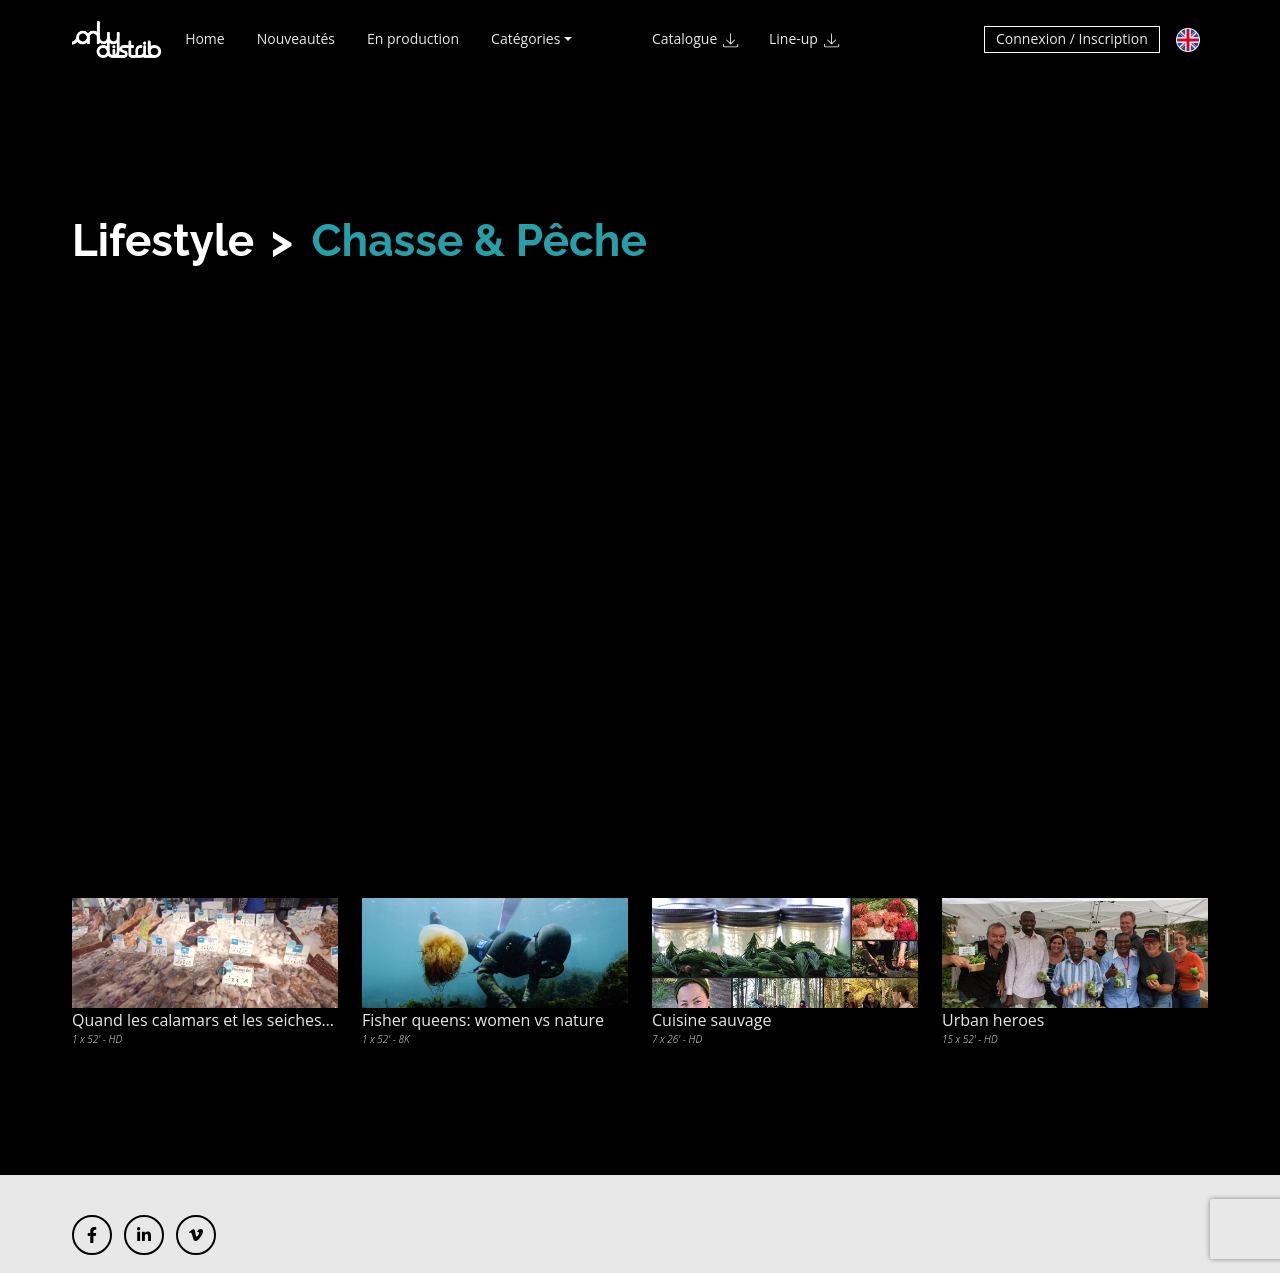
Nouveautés (296, 47)
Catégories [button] (525, 47)
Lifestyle (163, 240)
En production (413, 47)
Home (205, 47)
